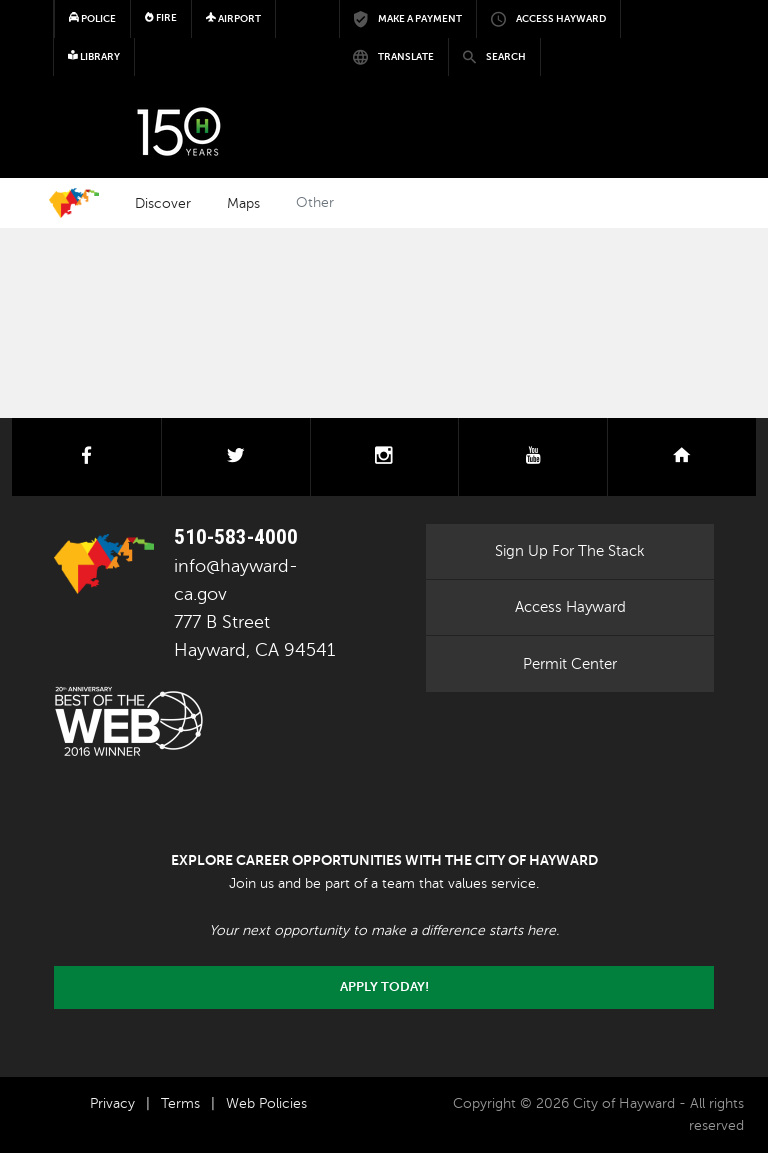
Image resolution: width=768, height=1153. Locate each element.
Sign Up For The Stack (570, 551)
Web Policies (266, 1103)
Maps (243, 203)
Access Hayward (570, 607)
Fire (161, 17)
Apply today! (384, 987)
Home (74, 203)
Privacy (112, 1103)
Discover (163, 203)
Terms (180, 1103)
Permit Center (570, 664)
